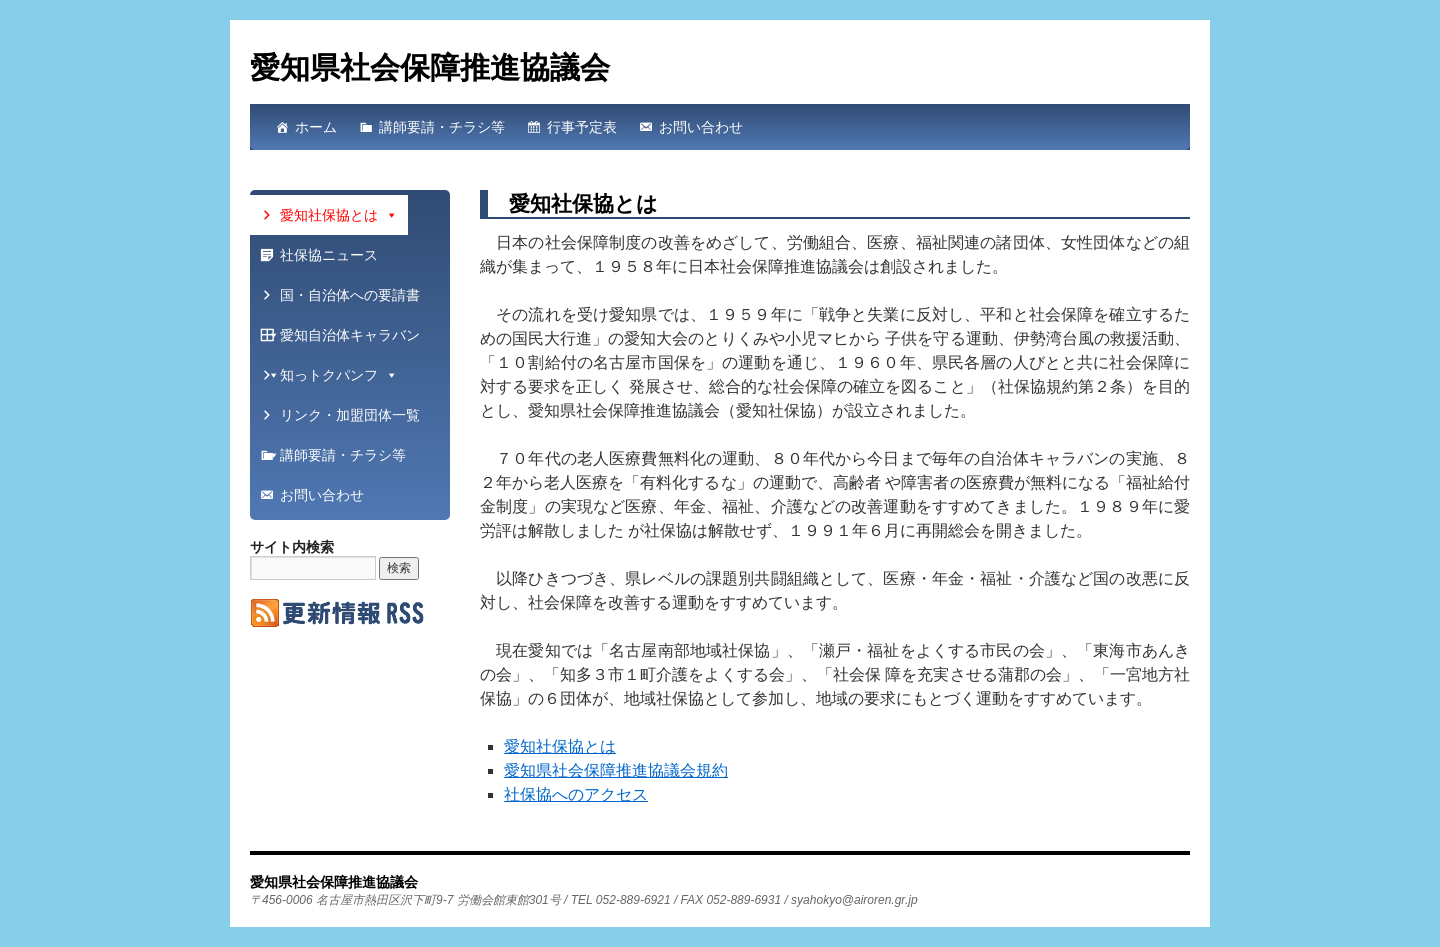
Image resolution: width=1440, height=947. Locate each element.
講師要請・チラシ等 (442, 127)
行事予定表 (582, 127)
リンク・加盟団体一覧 (343, 421)
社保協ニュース (329, 255)
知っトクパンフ (339, 375)
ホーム (316, 127)
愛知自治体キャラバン (343, 341)
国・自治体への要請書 (343, 301)
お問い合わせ (701, 127)
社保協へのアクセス (576, 794)
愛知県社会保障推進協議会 (430, 67)
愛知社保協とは (560, 746)
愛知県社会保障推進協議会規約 (616, 770)
